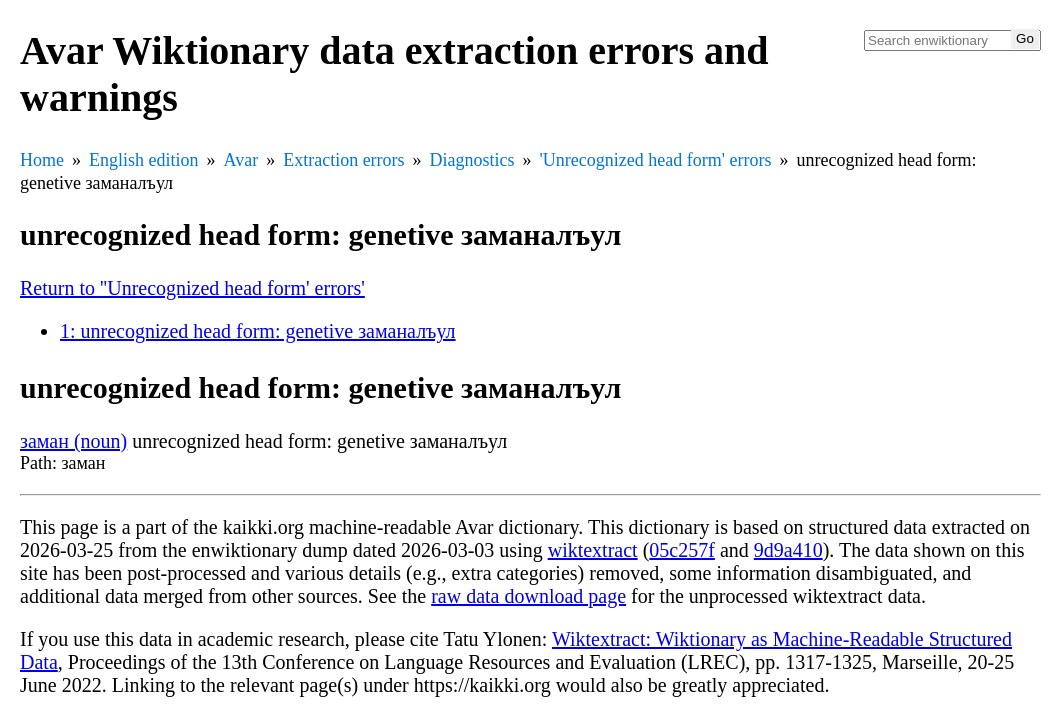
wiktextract (593, 550)
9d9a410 (788, 550)
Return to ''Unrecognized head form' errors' (192, 288)
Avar (241, 160)
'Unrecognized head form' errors (656, 160)
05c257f (682, 550)
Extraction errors (343, 160)
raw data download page (528, 596)
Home (42, 160)
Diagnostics (472, 160)
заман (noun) (73, 441)
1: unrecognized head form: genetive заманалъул (258, 331)
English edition (144, 160)
